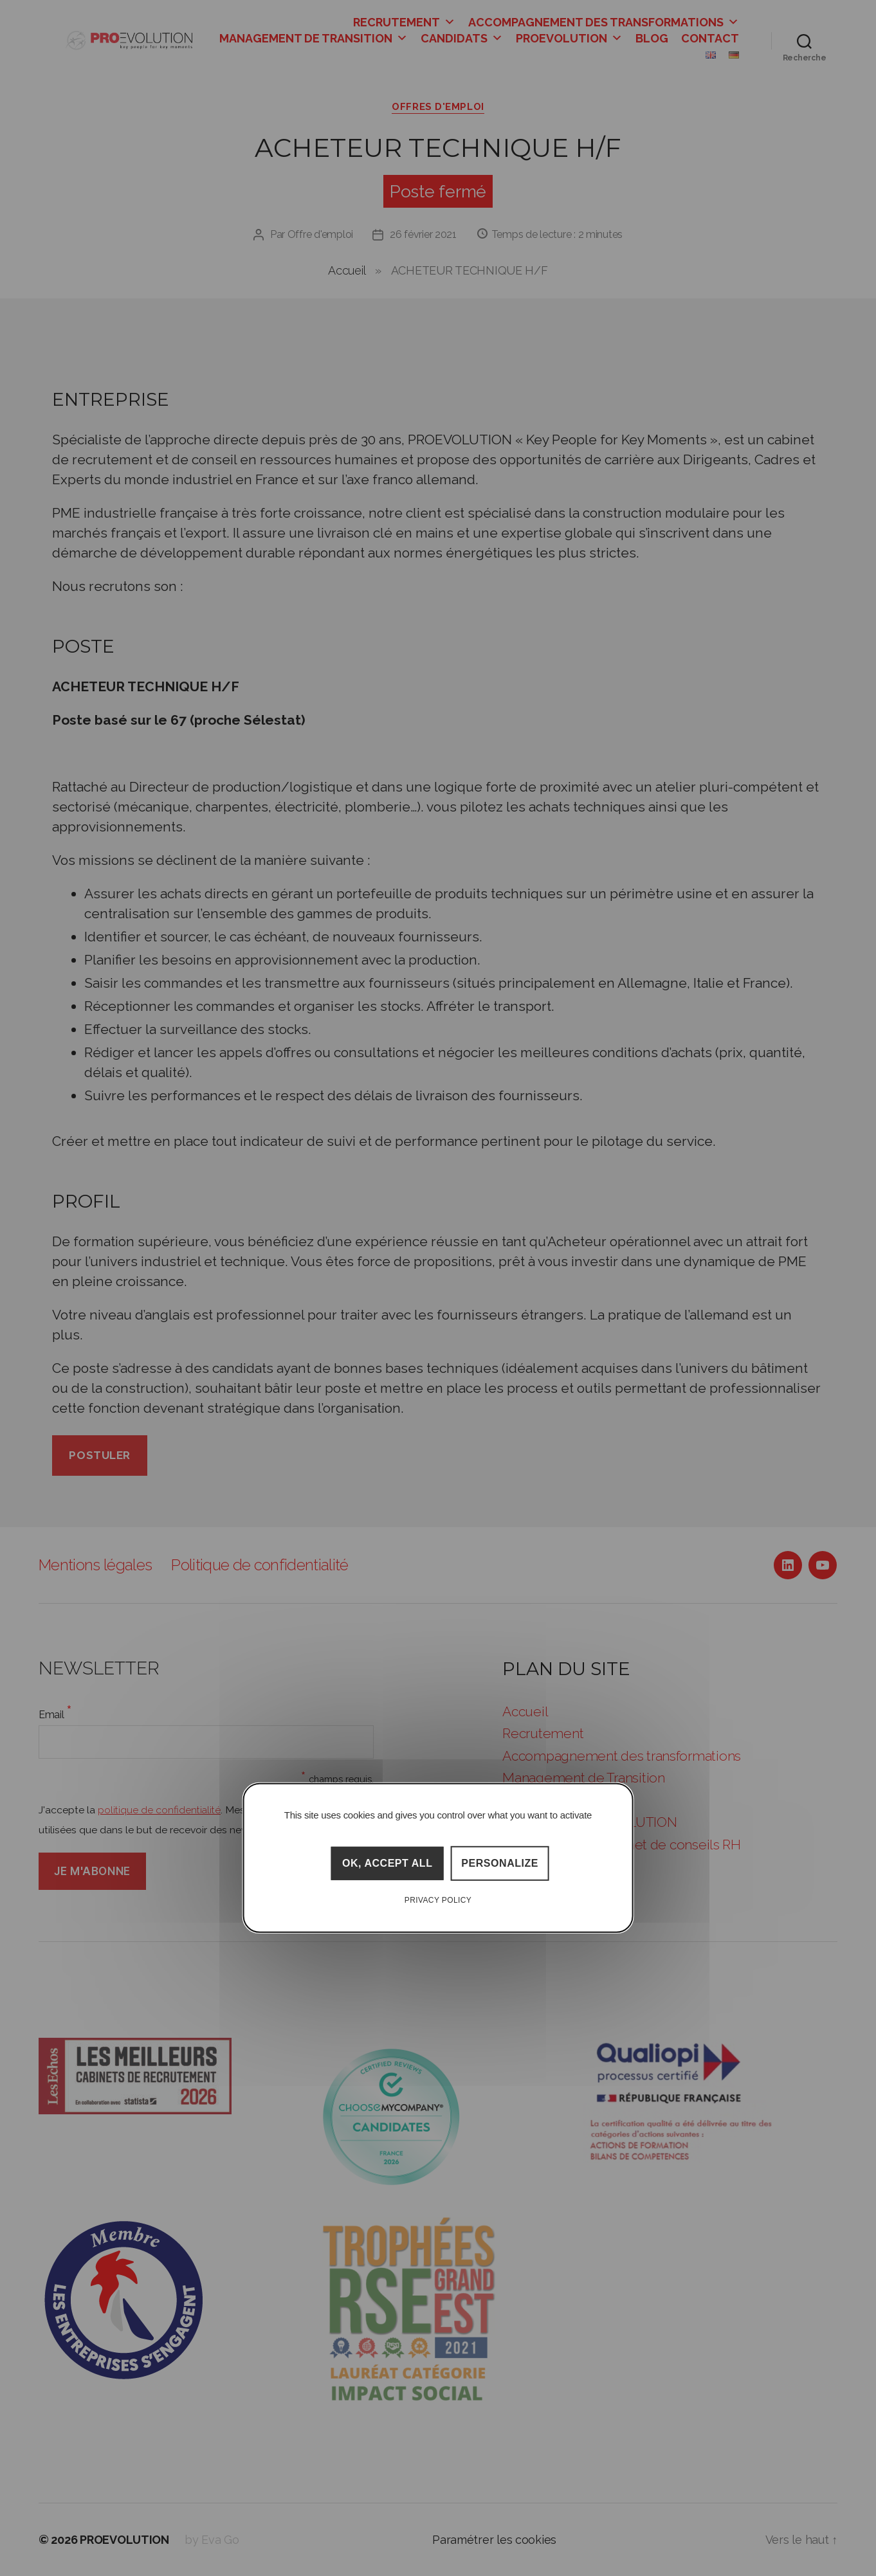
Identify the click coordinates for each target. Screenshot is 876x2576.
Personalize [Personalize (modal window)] (499, 1863)
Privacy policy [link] (438, 1899)
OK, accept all (387, 1863)
